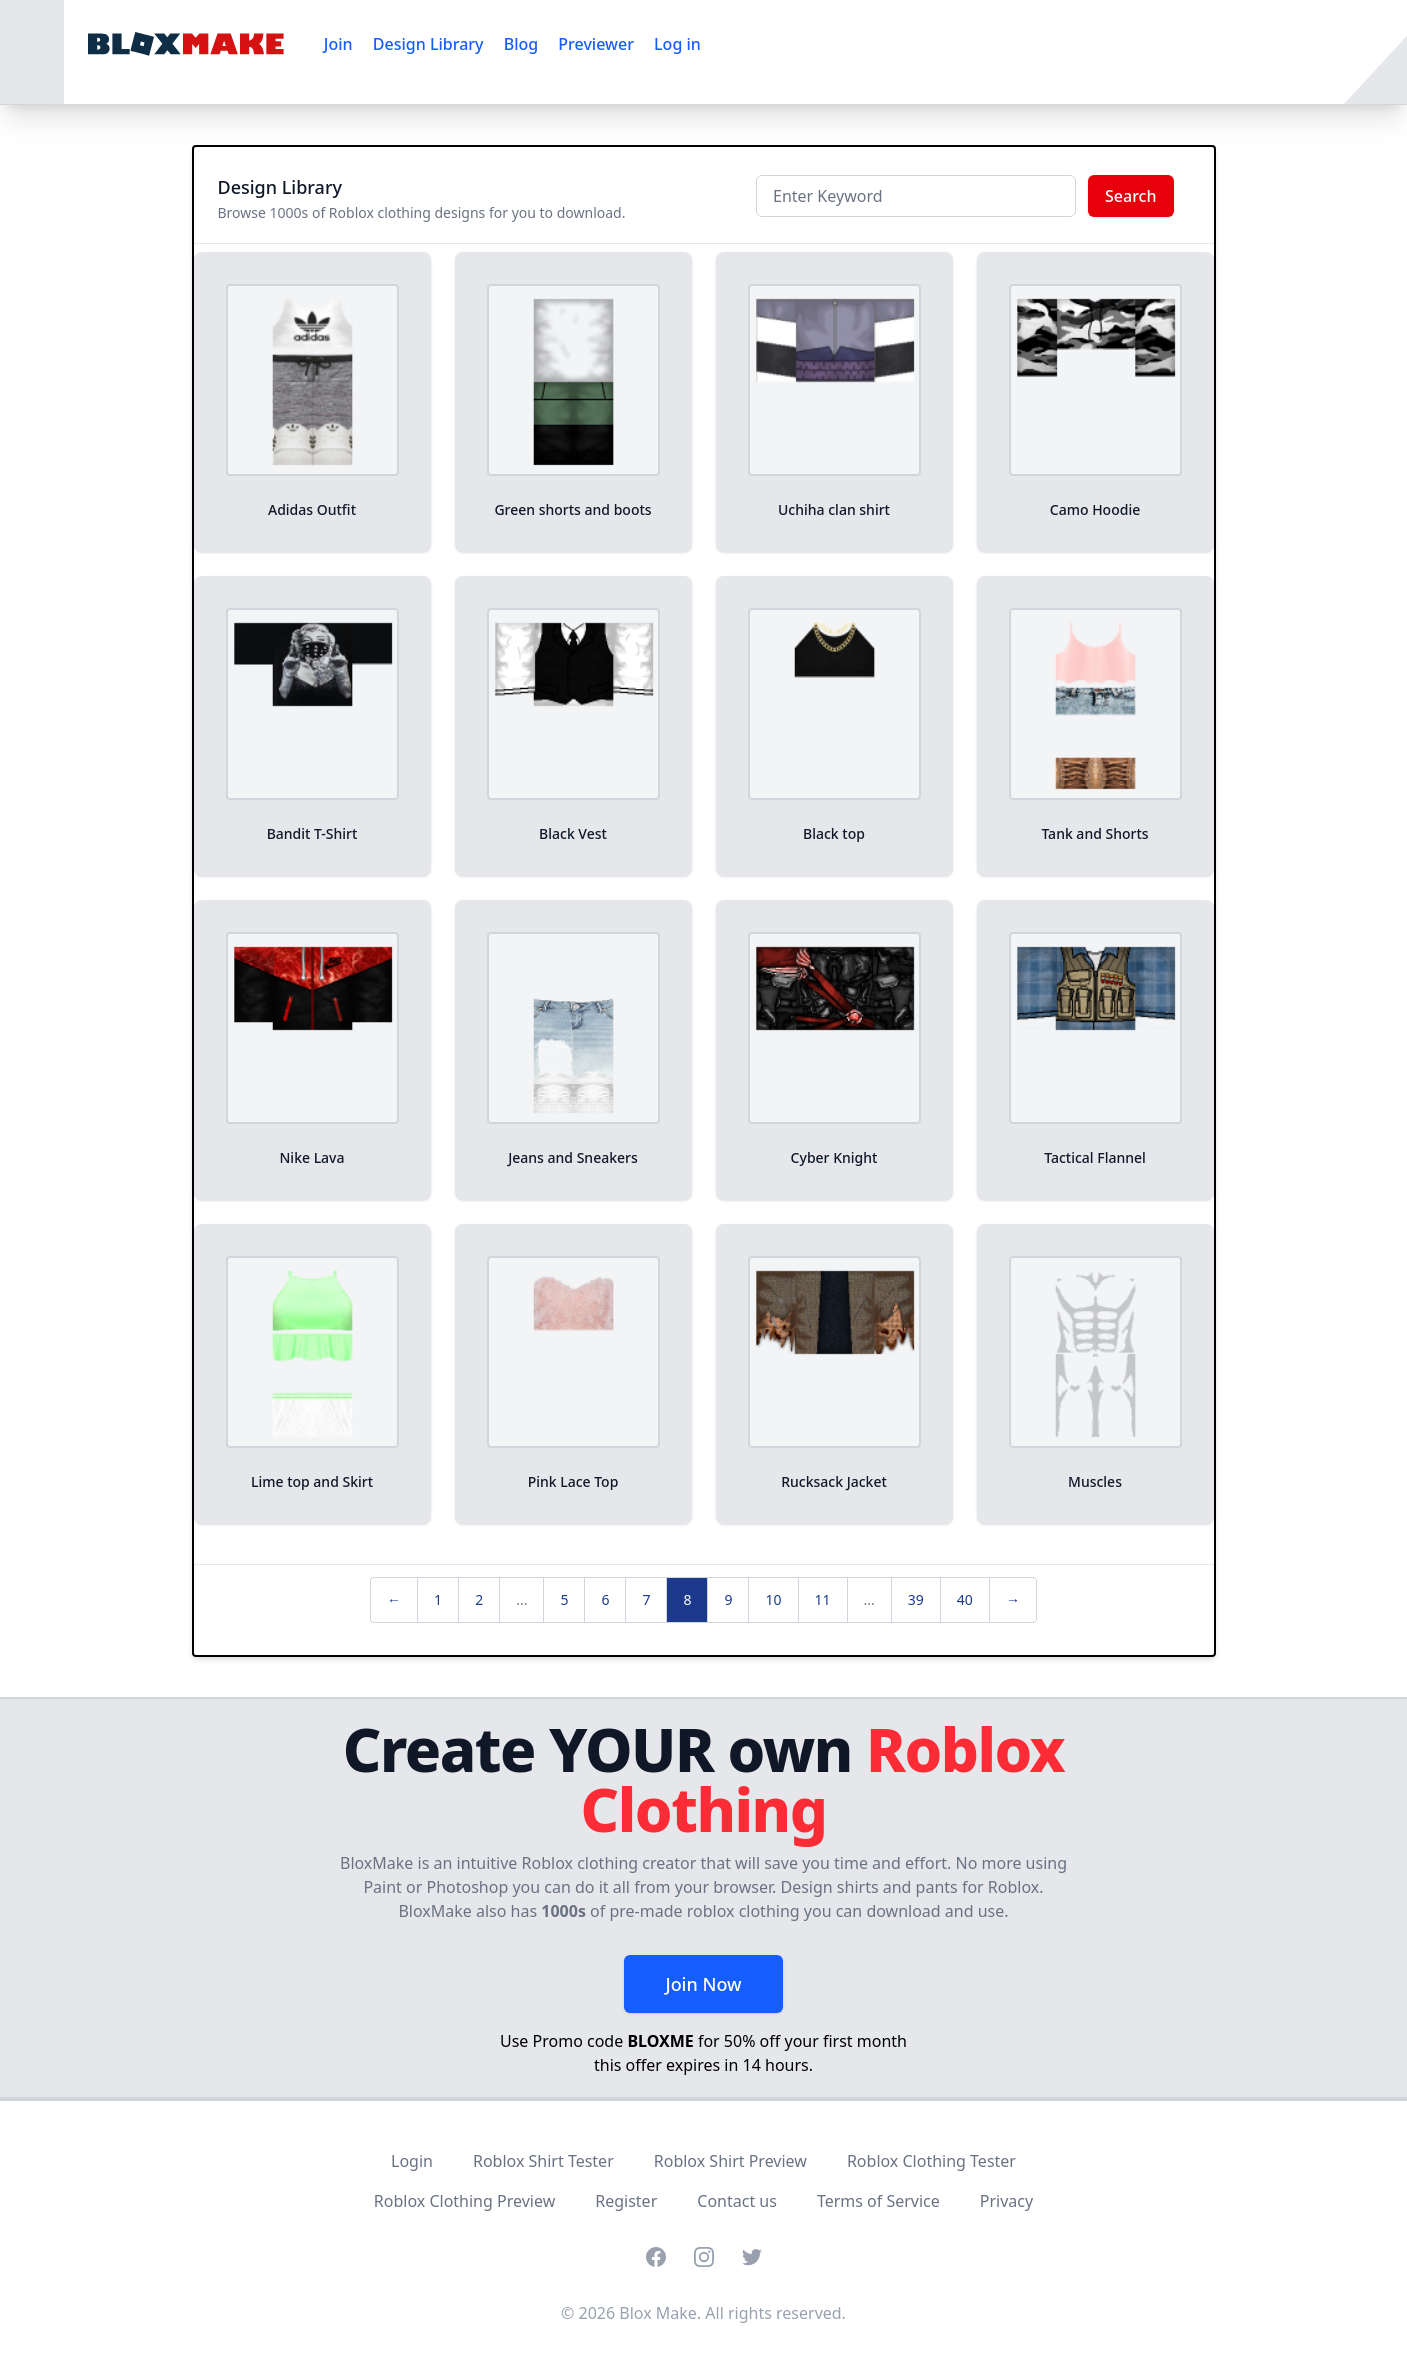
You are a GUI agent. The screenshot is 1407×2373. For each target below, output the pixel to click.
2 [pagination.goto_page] (479, 1599)
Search (1130, 196)
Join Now (703, 1984)
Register (626, 2201)
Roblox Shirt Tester (543, 2161)
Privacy (1006, 2201)
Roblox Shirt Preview (730, 2161)
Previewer (596, 44)
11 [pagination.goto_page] (823, 1599)
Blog (521, 44)
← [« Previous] (394, 1599)
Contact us (737, 2201)
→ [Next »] (1013, 1599)
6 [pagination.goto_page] (605, 1599)
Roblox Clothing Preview (464, 2201)
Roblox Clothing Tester (931, 2161)
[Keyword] (916, 196)
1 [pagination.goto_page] (438, 1599)
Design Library (428, 44)
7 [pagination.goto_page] (646, 1599)
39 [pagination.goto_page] (916, 1599)
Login (412, 2161)
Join (338, 44)
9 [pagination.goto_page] (728, 1599)
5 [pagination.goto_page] (564, 1599)
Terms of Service (878, 2201)
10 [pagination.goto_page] (773, 1599)
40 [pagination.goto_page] (965, 1599)
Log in (677, 44)
